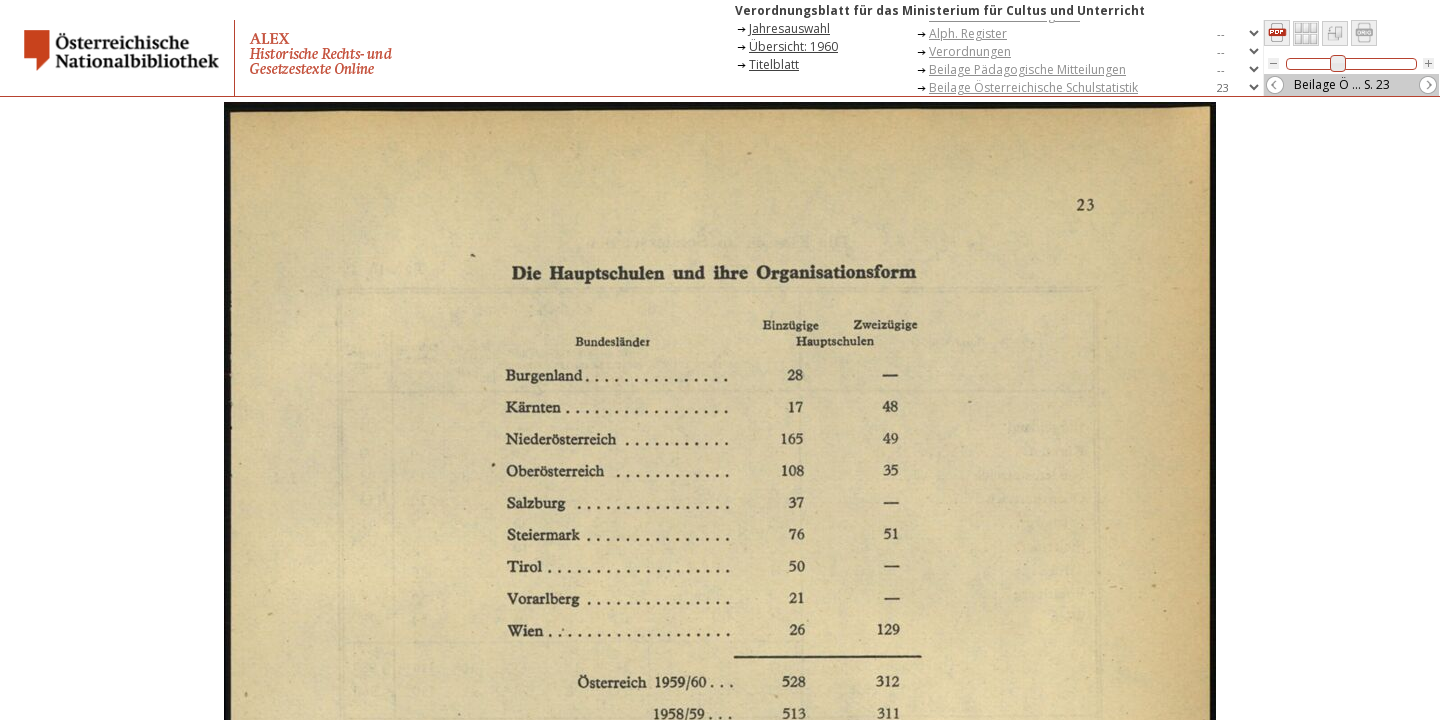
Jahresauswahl (789, 28)
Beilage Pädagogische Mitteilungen (1027, 69)
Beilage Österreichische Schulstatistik (1033, 87)
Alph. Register (968, 33)
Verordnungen (970, 51)
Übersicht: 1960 (793, 46)
